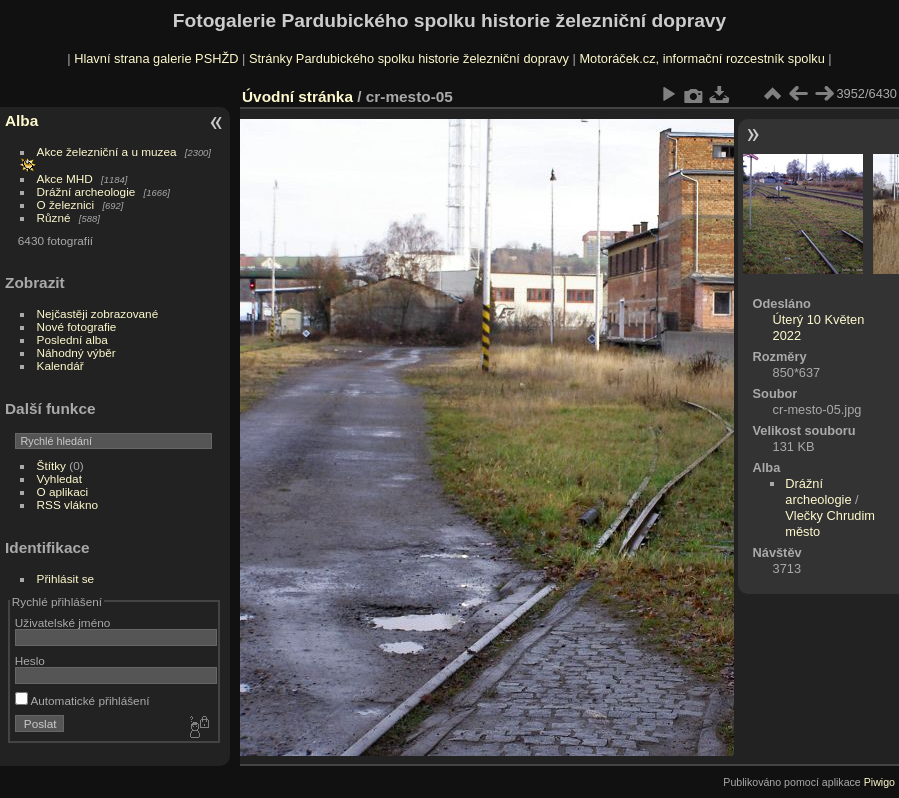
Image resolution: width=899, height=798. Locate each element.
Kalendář (60, 365)
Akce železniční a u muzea (107, 151)
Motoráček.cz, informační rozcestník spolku (701, 58)
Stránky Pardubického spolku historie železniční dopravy (409, 58)
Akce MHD (65, 178)
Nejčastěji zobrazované (98, 313)
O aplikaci (63, 491)
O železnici (66, 204)
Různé (54, 217)
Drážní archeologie (86, 191)
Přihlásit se (66, 578)
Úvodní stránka (297, 96)
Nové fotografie (77, 326)
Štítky (51, 465)
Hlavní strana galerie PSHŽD (156, 58)
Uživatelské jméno (62, 622)
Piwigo (879, 782)
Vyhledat (59, 478)
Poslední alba (72, 339)
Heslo (30, 660)
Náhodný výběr (76, 352)
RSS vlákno (67, 504)
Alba (21, 120)
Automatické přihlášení (82, 700)
